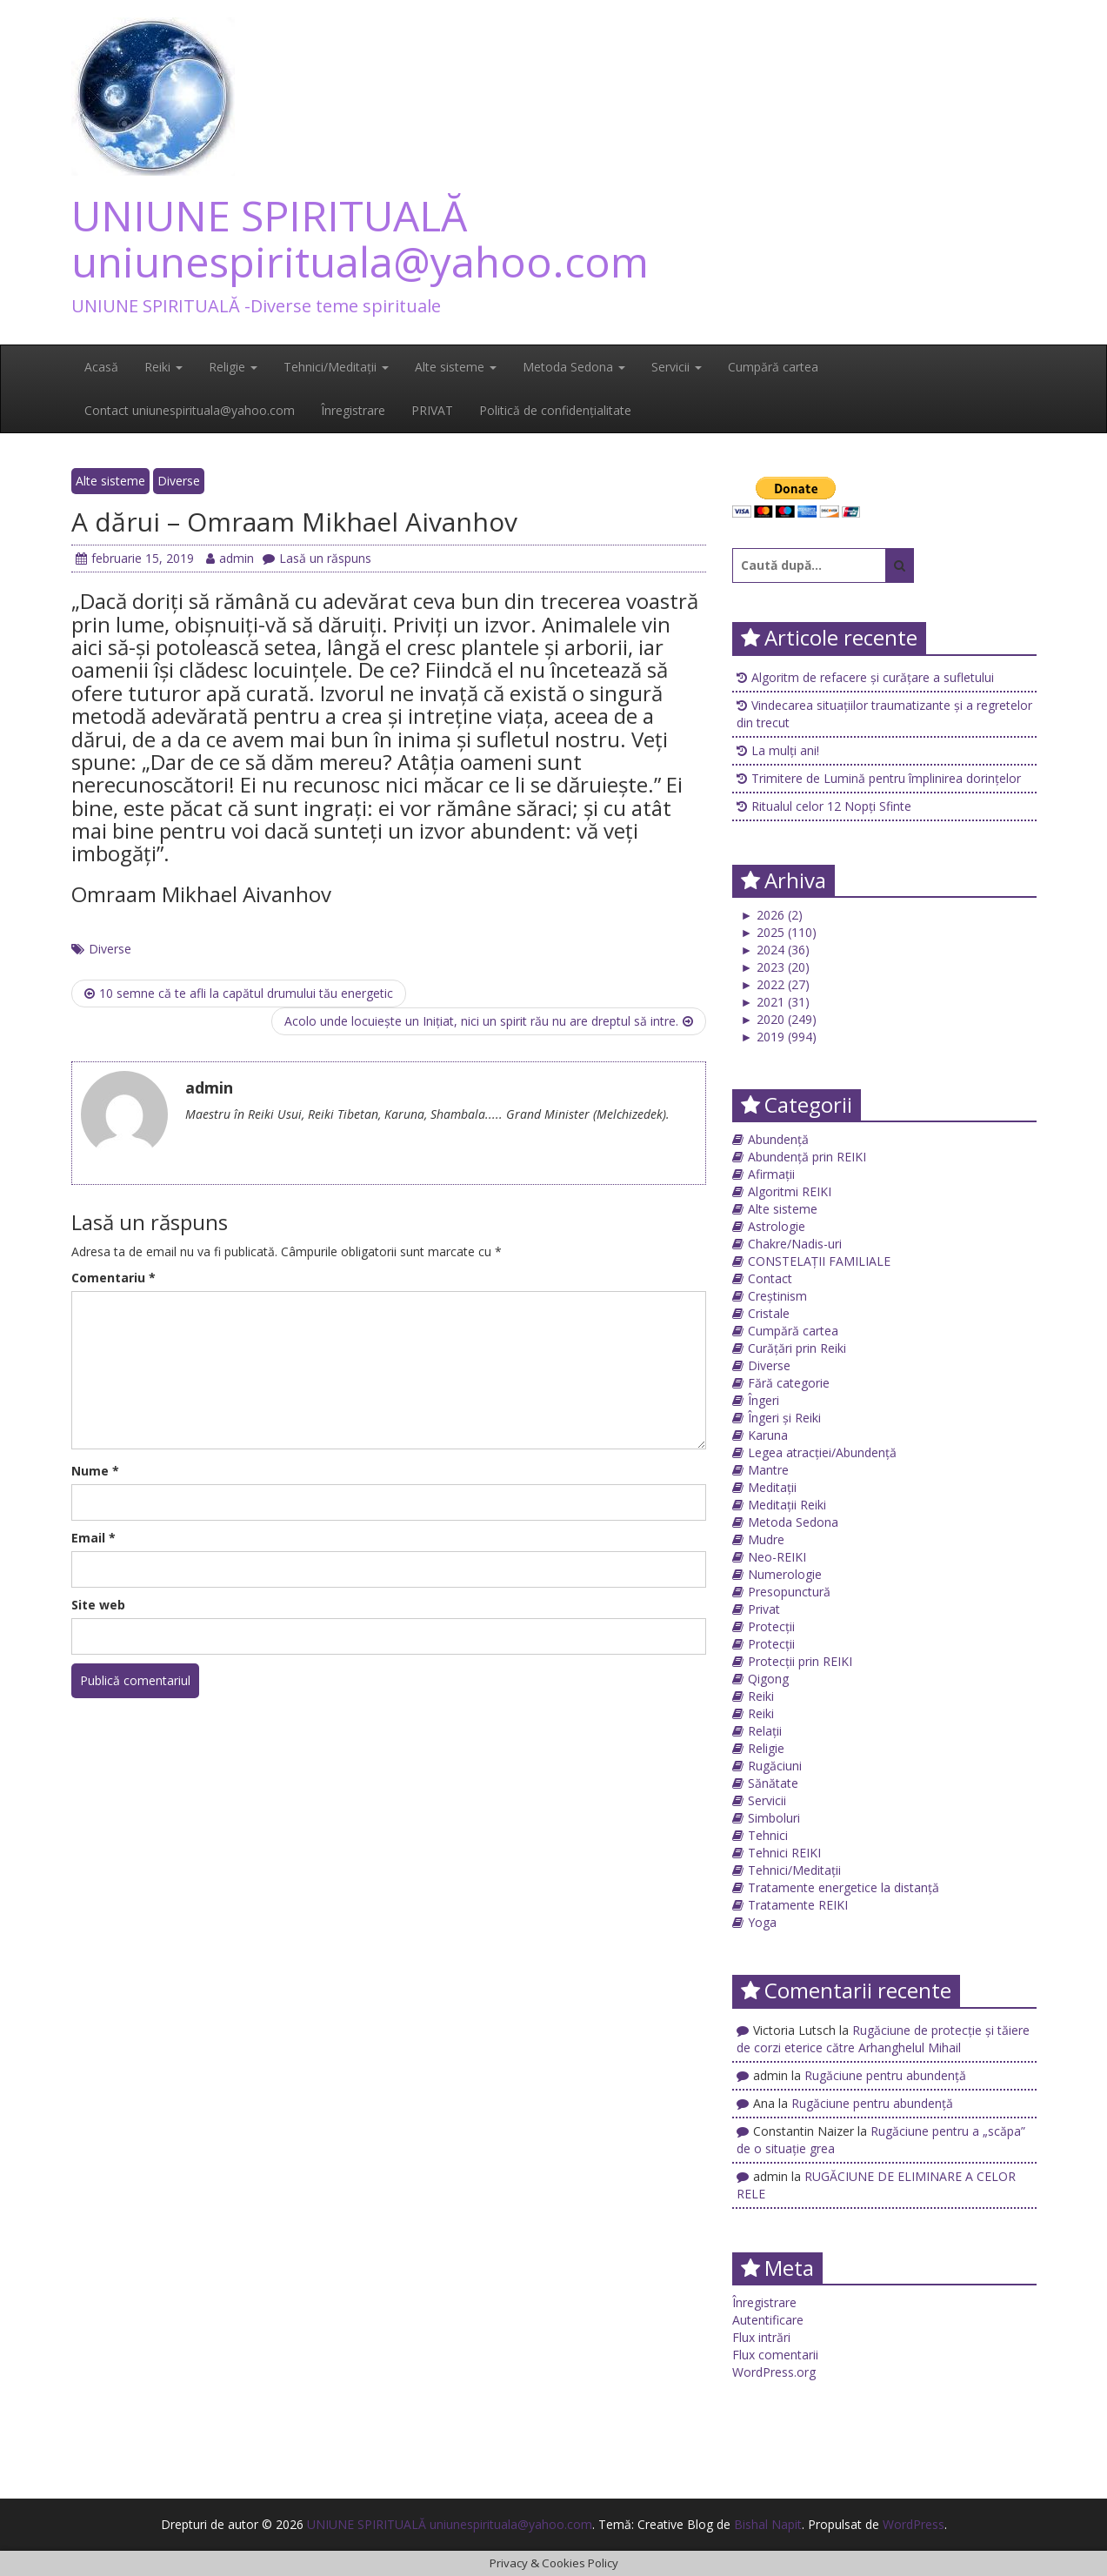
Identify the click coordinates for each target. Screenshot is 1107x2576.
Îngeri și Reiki (784, 1417)
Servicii (676, 366)
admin (230, 558)
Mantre (768, 1470)
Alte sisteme (456, 366)
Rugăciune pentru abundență (885, 2075)
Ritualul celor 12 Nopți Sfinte (831, 806)
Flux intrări (761, 2337)
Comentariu (113, 1277)
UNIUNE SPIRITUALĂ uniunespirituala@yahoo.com (360, 238)
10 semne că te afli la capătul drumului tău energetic (238, 993)
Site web (98, 1604)
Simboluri (774, 1818)
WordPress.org (774, 2372)
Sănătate (773, 1783)
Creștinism (777, 1296)
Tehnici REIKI (784, 1852)
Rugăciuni (775, 1765)
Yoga (762, 1922)
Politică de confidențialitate (555, 410)
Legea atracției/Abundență (822, 1452)
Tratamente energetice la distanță (843, 1887)
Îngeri (763, 1400)
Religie (233, 366)
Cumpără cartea (773, 366)
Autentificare (768, 2320)
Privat (764, 1609)
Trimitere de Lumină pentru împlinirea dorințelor (886, 778)
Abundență (778, 1139)
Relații (765, 1731)
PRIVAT (432, 410)
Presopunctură (789, 1591)
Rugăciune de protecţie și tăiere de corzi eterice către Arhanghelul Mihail (883, 2039)
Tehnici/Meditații (336, 366)
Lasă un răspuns (317, 558)
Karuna (768, 1435)
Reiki (163, 366)
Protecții (771, 1626)
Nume (95, 1470)
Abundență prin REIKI (807, 1156)
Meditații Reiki (787, 1504)
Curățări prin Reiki (797, 1348)
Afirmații (771, 1174)
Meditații (772, 1487)
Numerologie (785, 1574)
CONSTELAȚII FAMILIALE (819, 1261)
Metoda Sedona (574, 366)
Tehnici (768, 1835)
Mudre (766, 1539)
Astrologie (776, 1226)
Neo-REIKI (777, 1557)
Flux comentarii (775, 2354)
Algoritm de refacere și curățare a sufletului (872, 677)
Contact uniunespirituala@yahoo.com (189, 410)
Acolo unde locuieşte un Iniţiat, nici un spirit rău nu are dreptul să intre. (488, 1021)
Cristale (769, 1313)
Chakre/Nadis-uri (795, 1243)
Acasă (101, 366)
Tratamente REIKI (798, 1905)
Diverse (178, 480)
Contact (770, 1278)
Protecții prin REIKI (800, 1661)
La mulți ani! (785, 750)
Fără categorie (789, 1383)
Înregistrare (353, 410)
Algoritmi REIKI (789, 1191)
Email (93, 1537)
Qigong (768, 1678)
